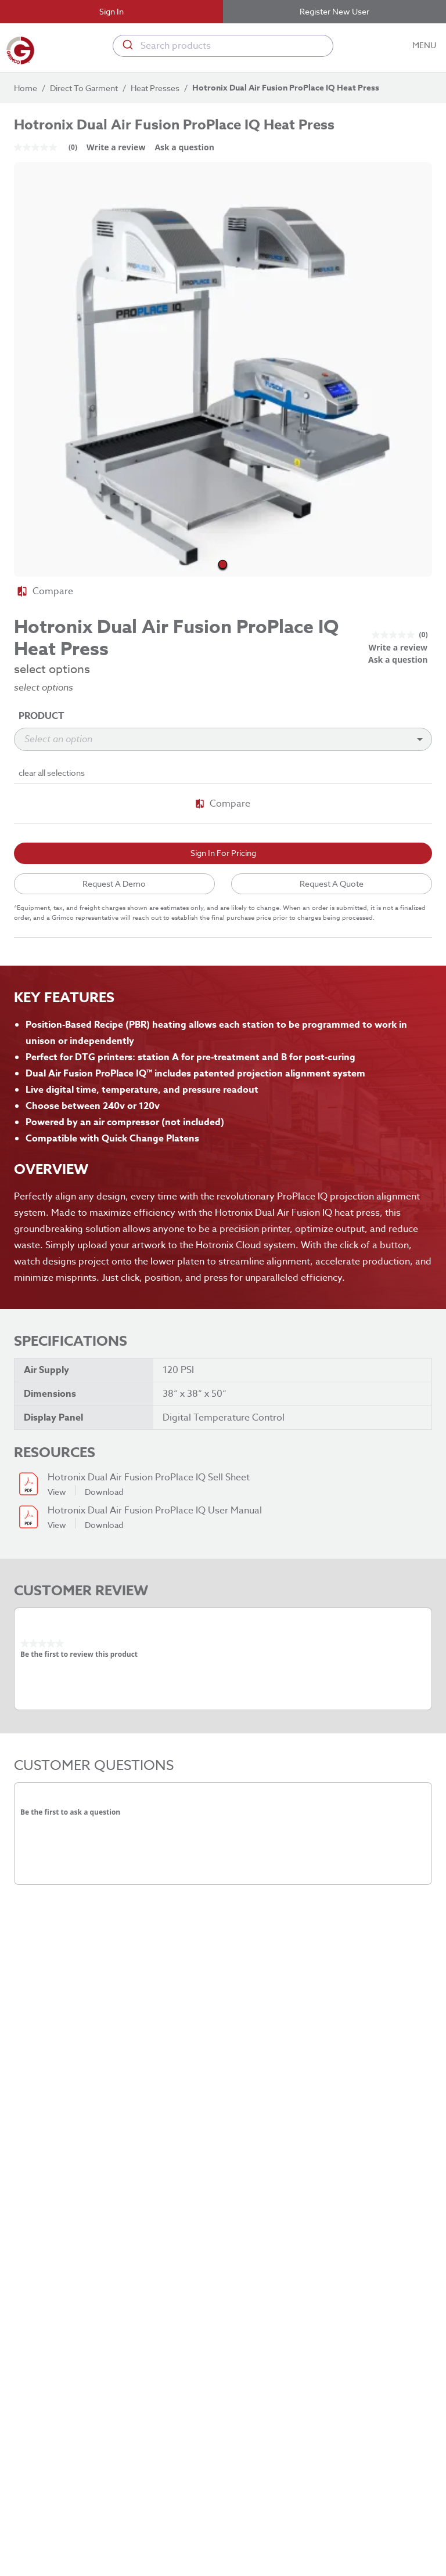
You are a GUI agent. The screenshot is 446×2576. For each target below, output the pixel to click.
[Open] (420, 739)
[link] (50, 147)
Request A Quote (331, 884)
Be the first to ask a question (70, 1812)
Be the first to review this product (79, 1654)
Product (41, 716)
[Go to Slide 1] (223, 564)
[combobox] (223, 46)
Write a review (116, 147)
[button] (223, 371)
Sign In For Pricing (223, 853)
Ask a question (184, 147)
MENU (425, 45)
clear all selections (51, 773)
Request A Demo (114, 884)
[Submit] (127, 45)
